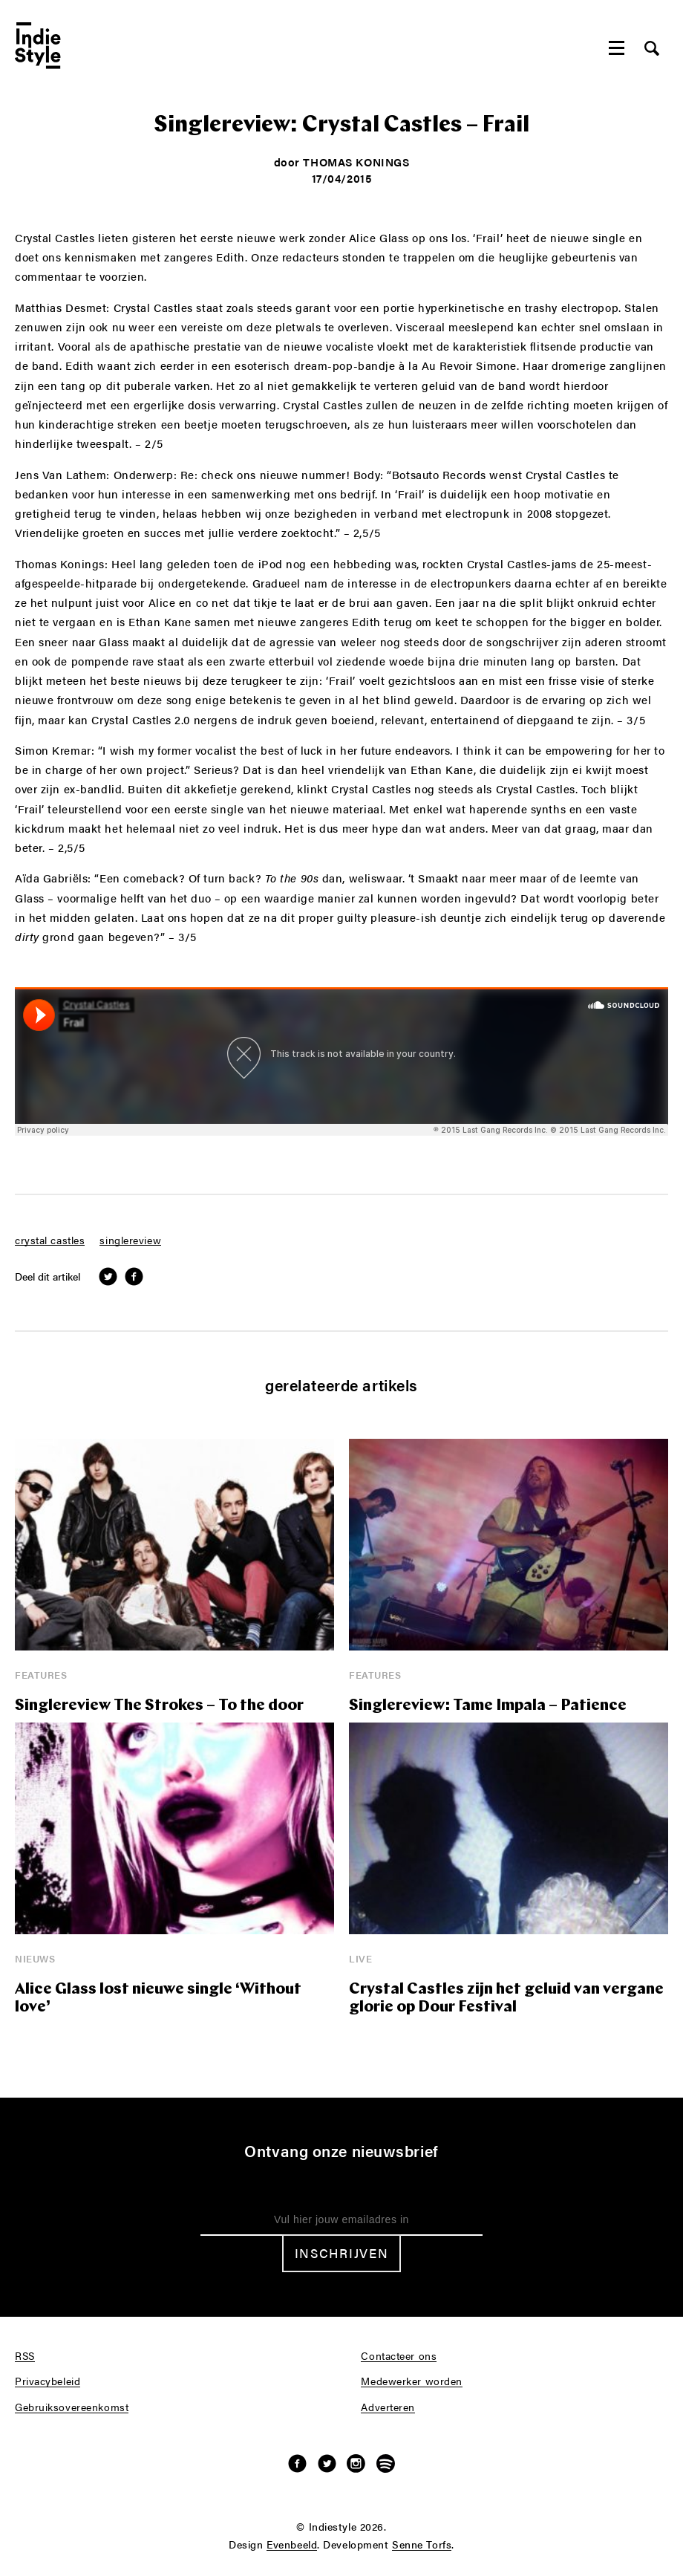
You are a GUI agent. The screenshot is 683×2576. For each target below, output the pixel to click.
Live (360, 1958)
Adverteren (388, 2407)
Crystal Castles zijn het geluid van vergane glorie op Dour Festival (506, 1998)
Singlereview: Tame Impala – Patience (488, 1706)
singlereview (130, 1240)
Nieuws (35, 1958)
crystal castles (50, 1240)
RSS (25, 2356)
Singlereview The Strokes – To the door (159, 1706)
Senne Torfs (421, 2545)
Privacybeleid (47, 2381)
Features (41, 1675)
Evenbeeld (292, 2545)
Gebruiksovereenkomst (71, 2407)
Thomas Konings (356, 161)
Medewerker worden (412, 2381)
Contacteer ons (399, 2356)
